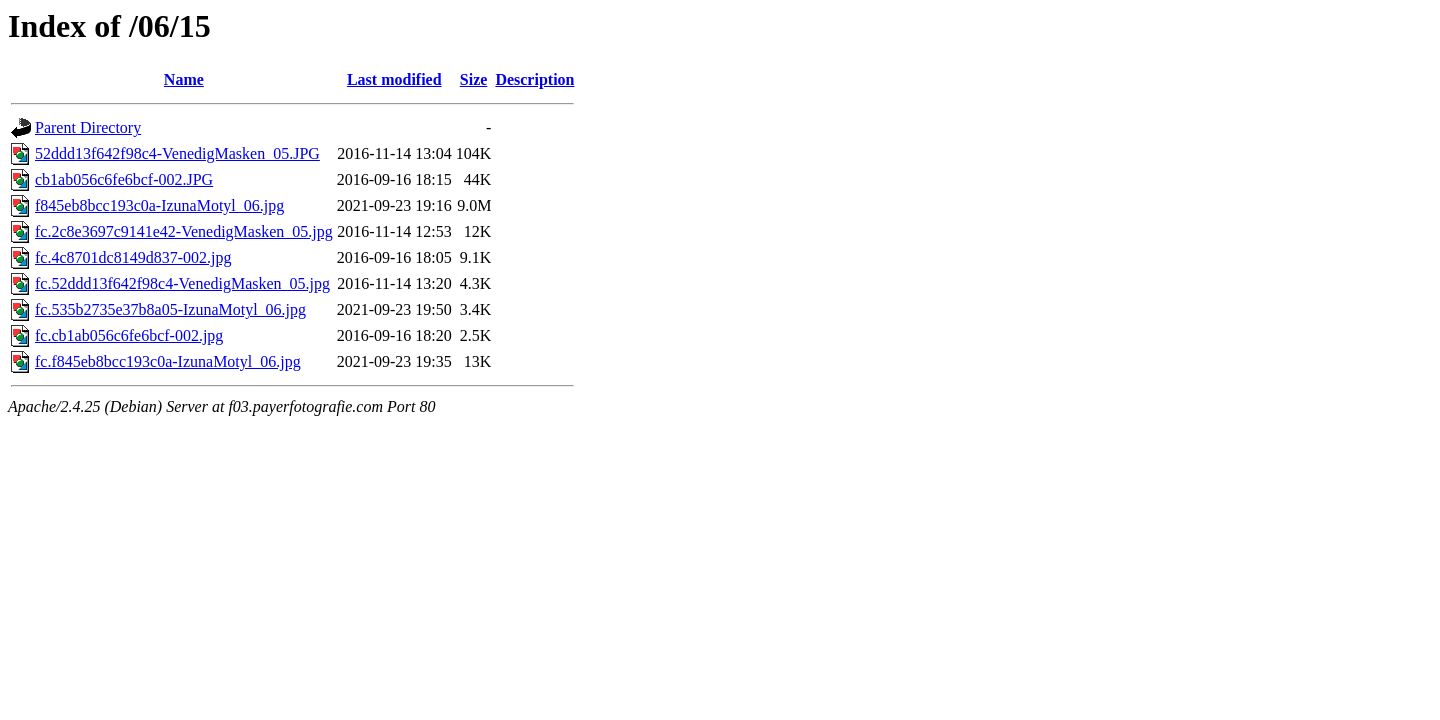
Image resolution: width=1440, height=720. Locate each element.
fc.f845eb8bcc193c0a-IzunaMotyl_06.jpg (168, 361)
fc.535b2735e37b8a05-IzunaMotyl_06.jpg (170, 309)
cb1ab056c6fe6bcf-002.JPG (124, 179)
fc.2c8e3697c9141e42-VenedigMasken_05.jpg (184, 231)
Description (534, 79)
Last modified (394, 79)
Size (474, 79)
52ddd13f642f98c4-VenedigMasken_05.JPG (177, 153)
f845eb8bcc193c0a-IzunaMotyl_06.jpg (159, 205)
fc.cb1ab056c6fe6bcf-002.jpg (129, 335)
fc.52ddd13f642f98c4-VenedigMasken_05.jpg (182, 283)
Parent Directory (88, 127)
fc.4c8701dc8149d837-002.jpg (133, 257)
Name (184, 79)
